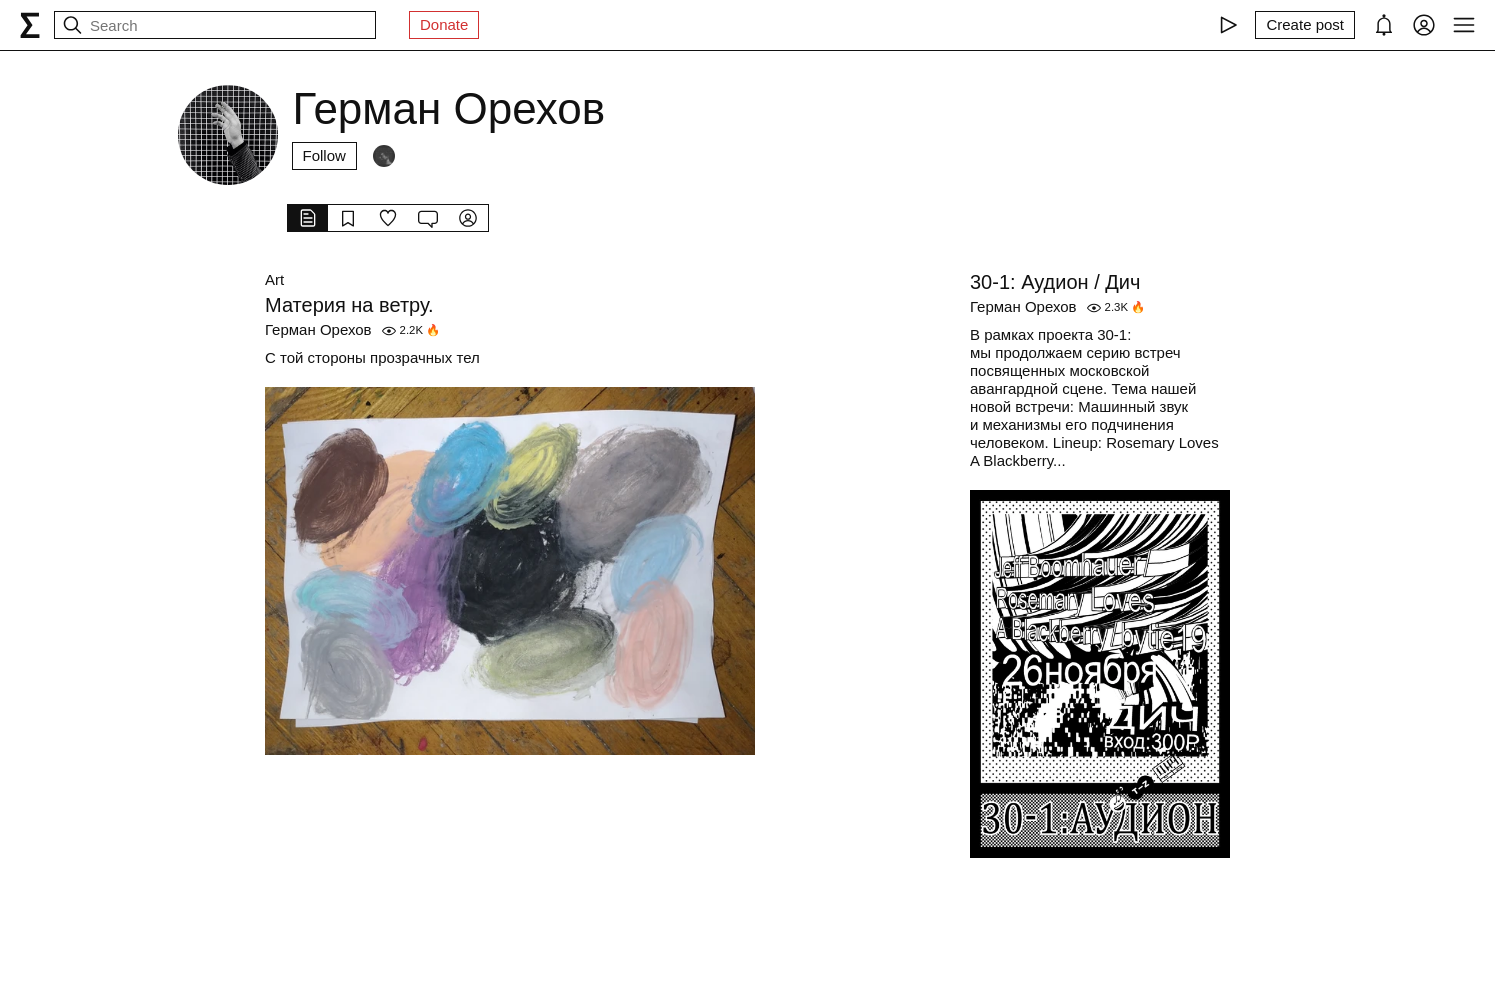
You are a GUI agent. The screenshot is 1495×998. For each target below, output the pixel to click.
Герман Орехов (318, 329)
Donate (444, 24)
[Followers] (384, 156)
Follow (324, 155)
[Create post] (1305, 25)
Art (274, 279)
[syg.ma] (30, 25)
